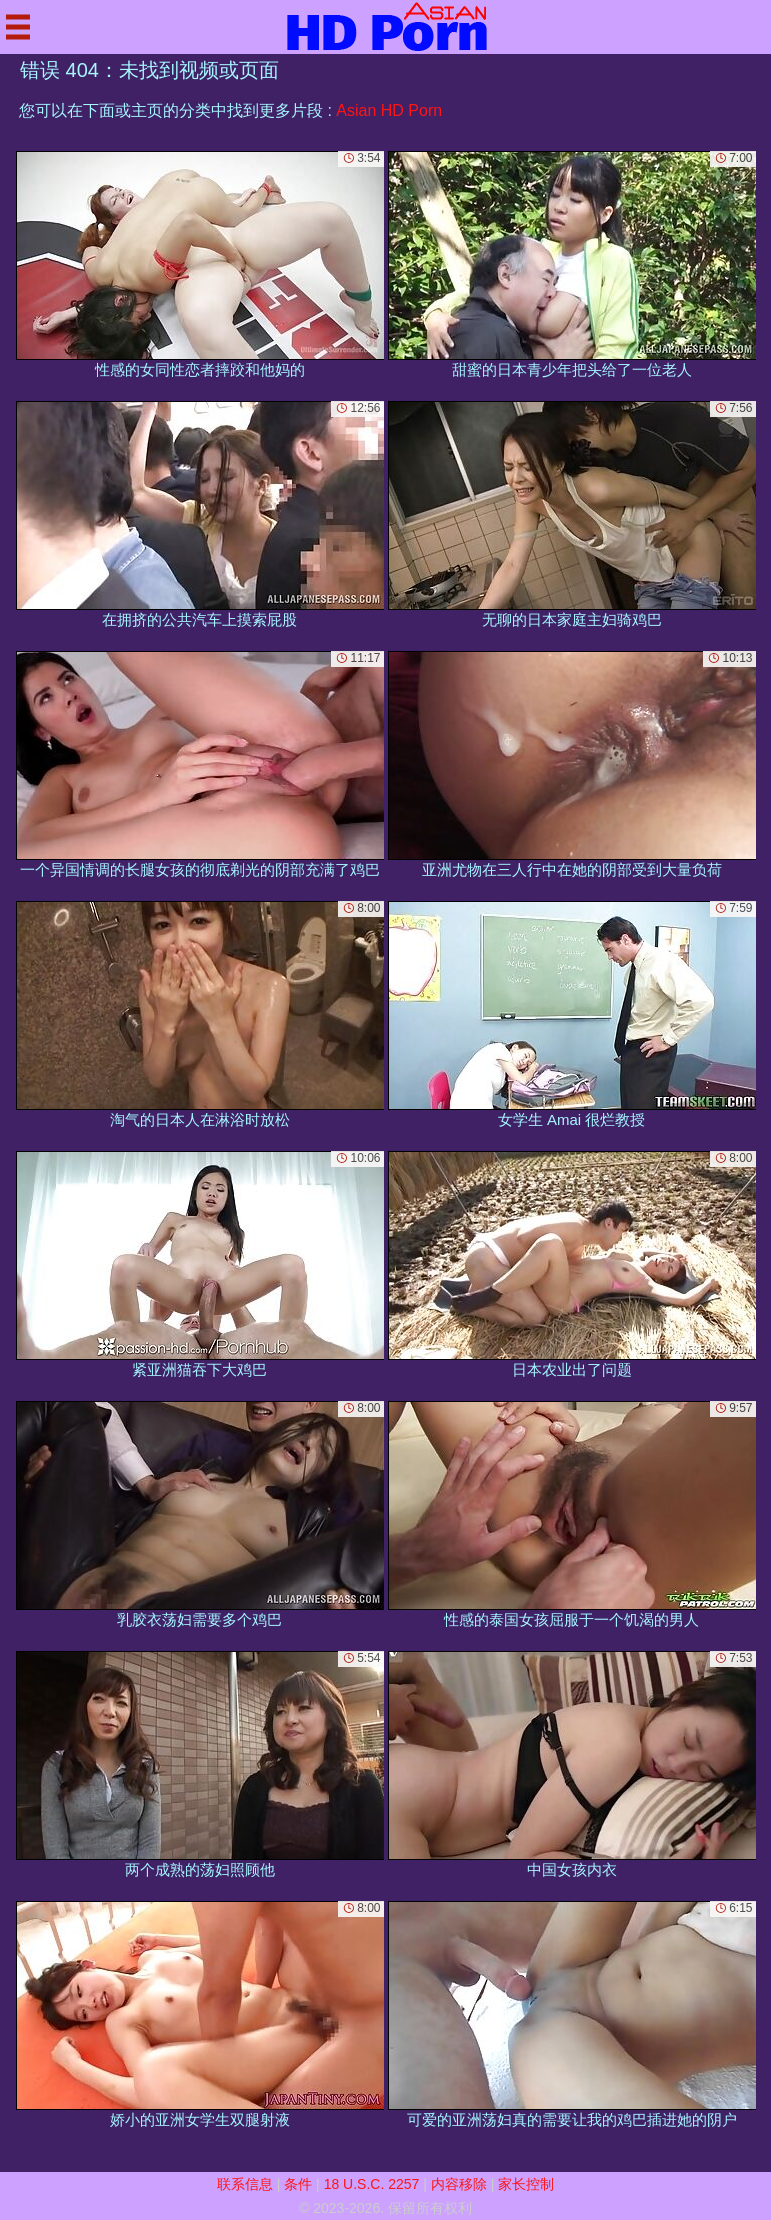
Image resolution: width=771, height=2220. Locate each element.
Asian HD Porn (389, 110)
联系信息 (245, 2184)
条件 (298, 2184)
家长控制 (526, 2184)
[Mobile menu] (18, 27)
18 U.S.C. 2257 (372, 2184)
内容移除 (459, 2184)
